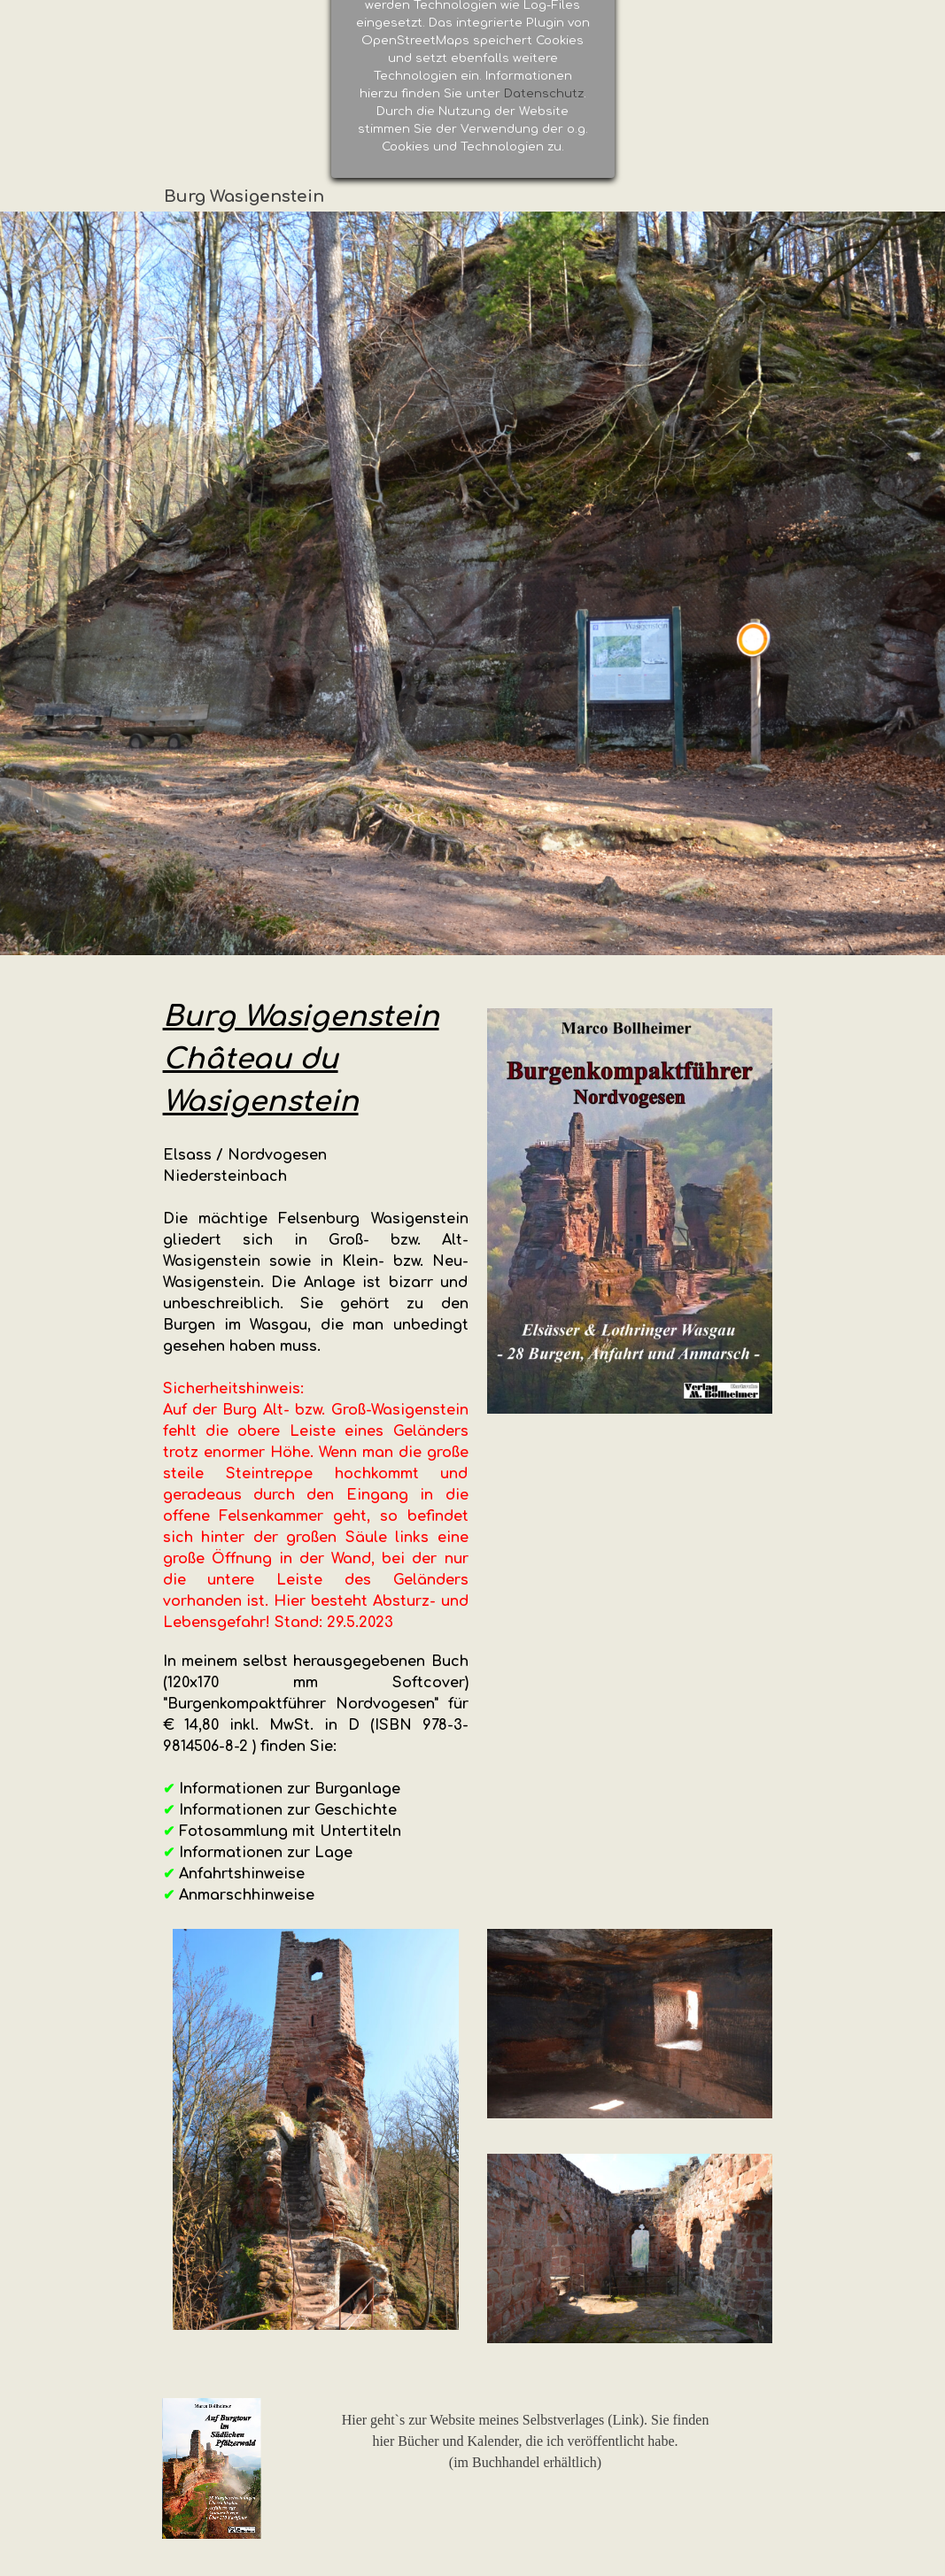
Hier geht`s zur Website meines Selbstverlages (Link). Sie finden (525, 2419)
